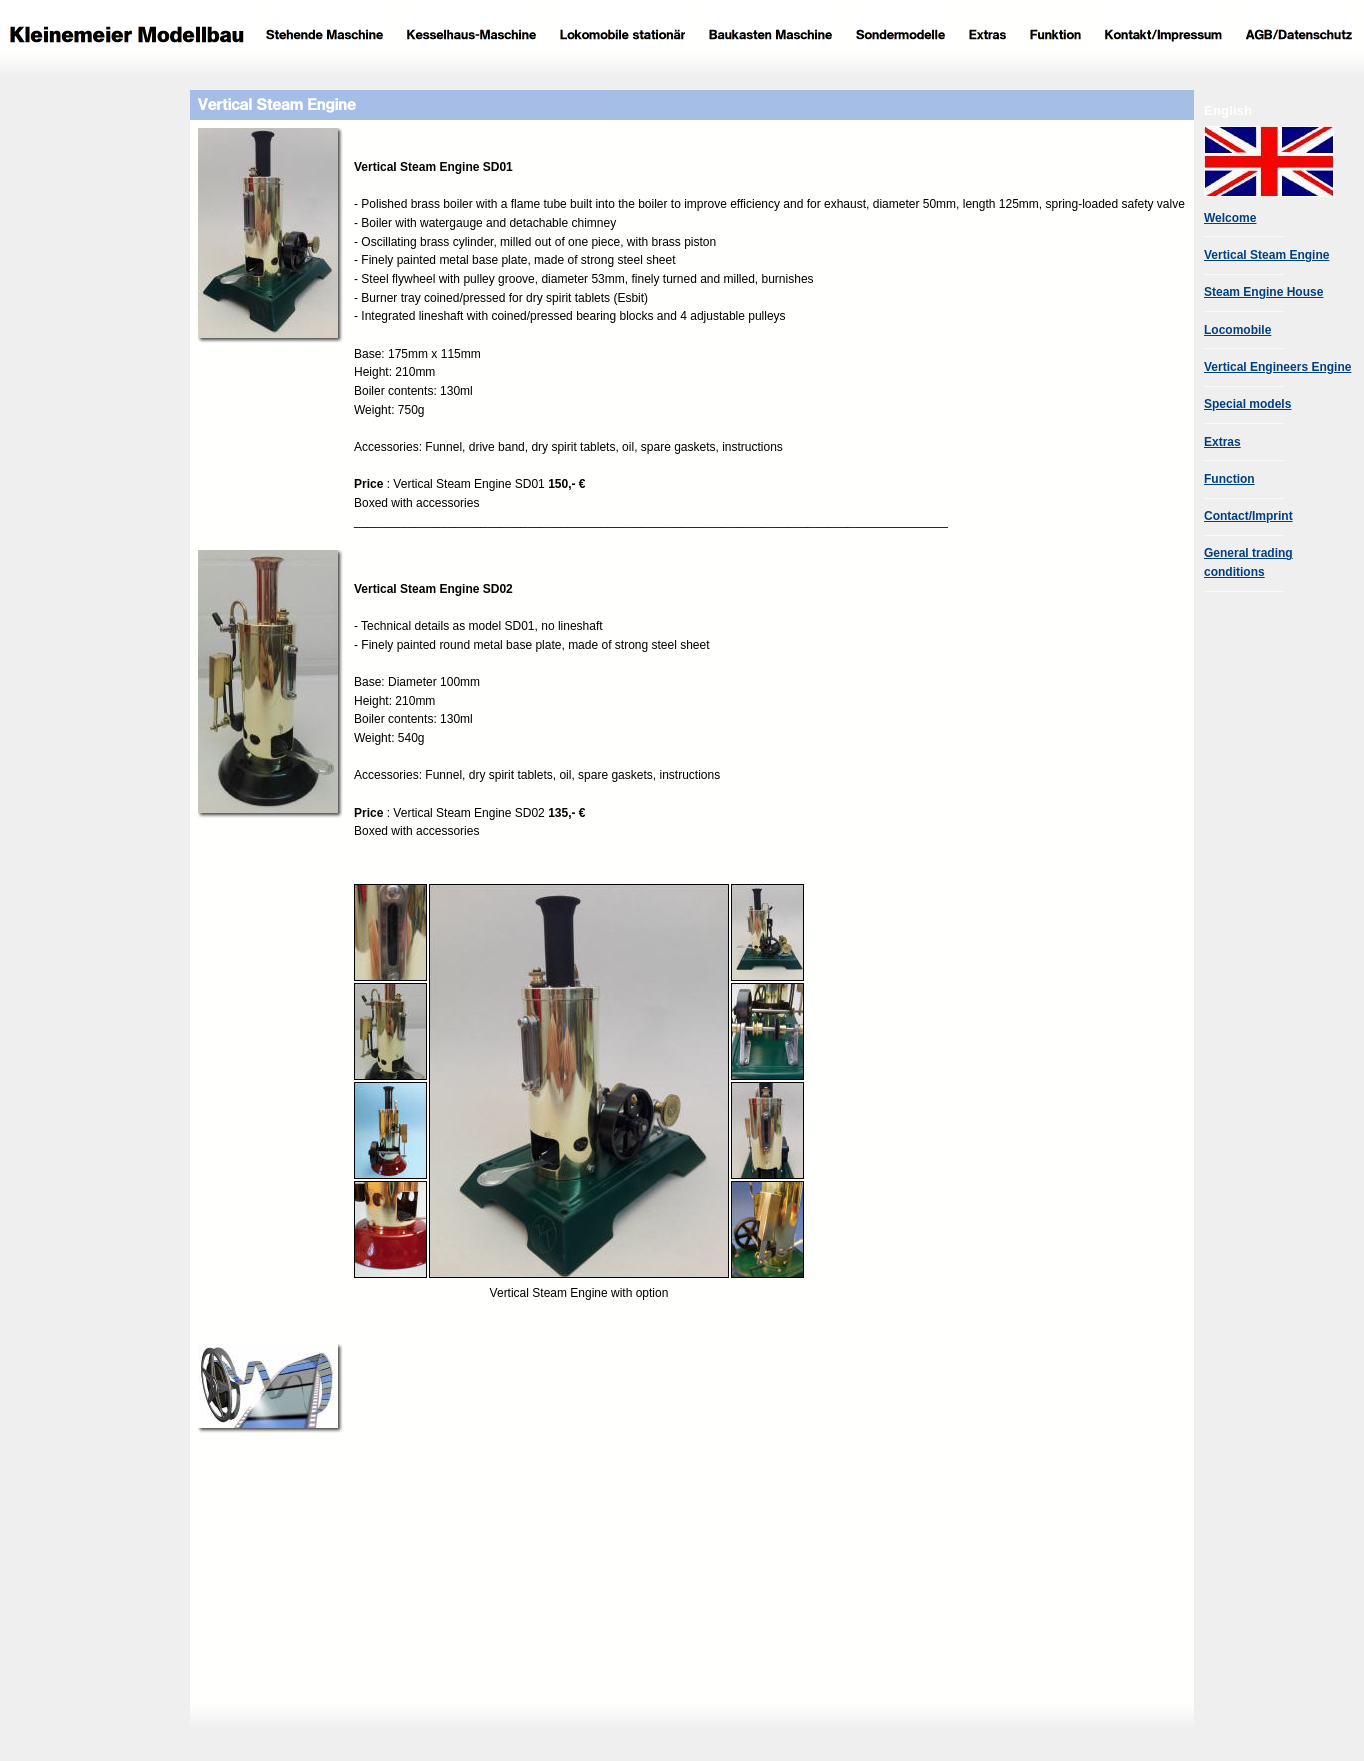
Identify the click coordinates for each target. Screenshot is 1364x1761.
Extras (1222, 442)
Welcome (1230, 218)
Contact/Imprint (1248, 516)
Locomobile (1237, 330)
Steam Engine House (1263, 292)
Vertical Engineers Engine (1277, 367)
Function (1229, 479)
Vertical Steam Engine (1266, 255)
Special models (1247, 404)
